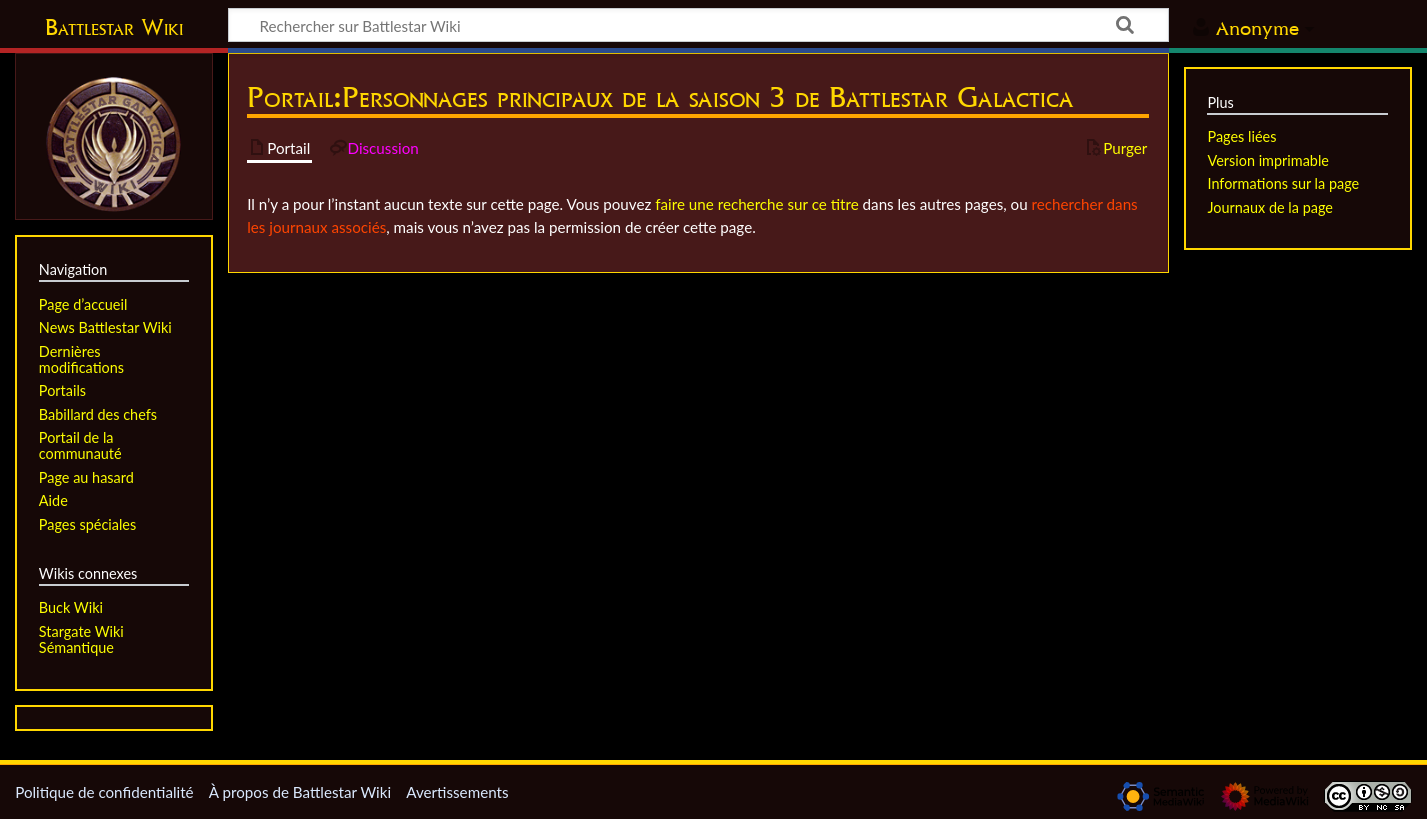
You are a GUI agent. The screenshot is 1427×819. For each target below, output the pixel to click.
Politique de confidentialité (104, 792)
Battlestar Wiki (114, 27)
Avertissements (457, 792)
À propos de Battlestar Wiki (300, 792)
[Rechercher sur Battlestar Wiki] (698, 25)
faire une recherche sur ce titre (756, 204)
